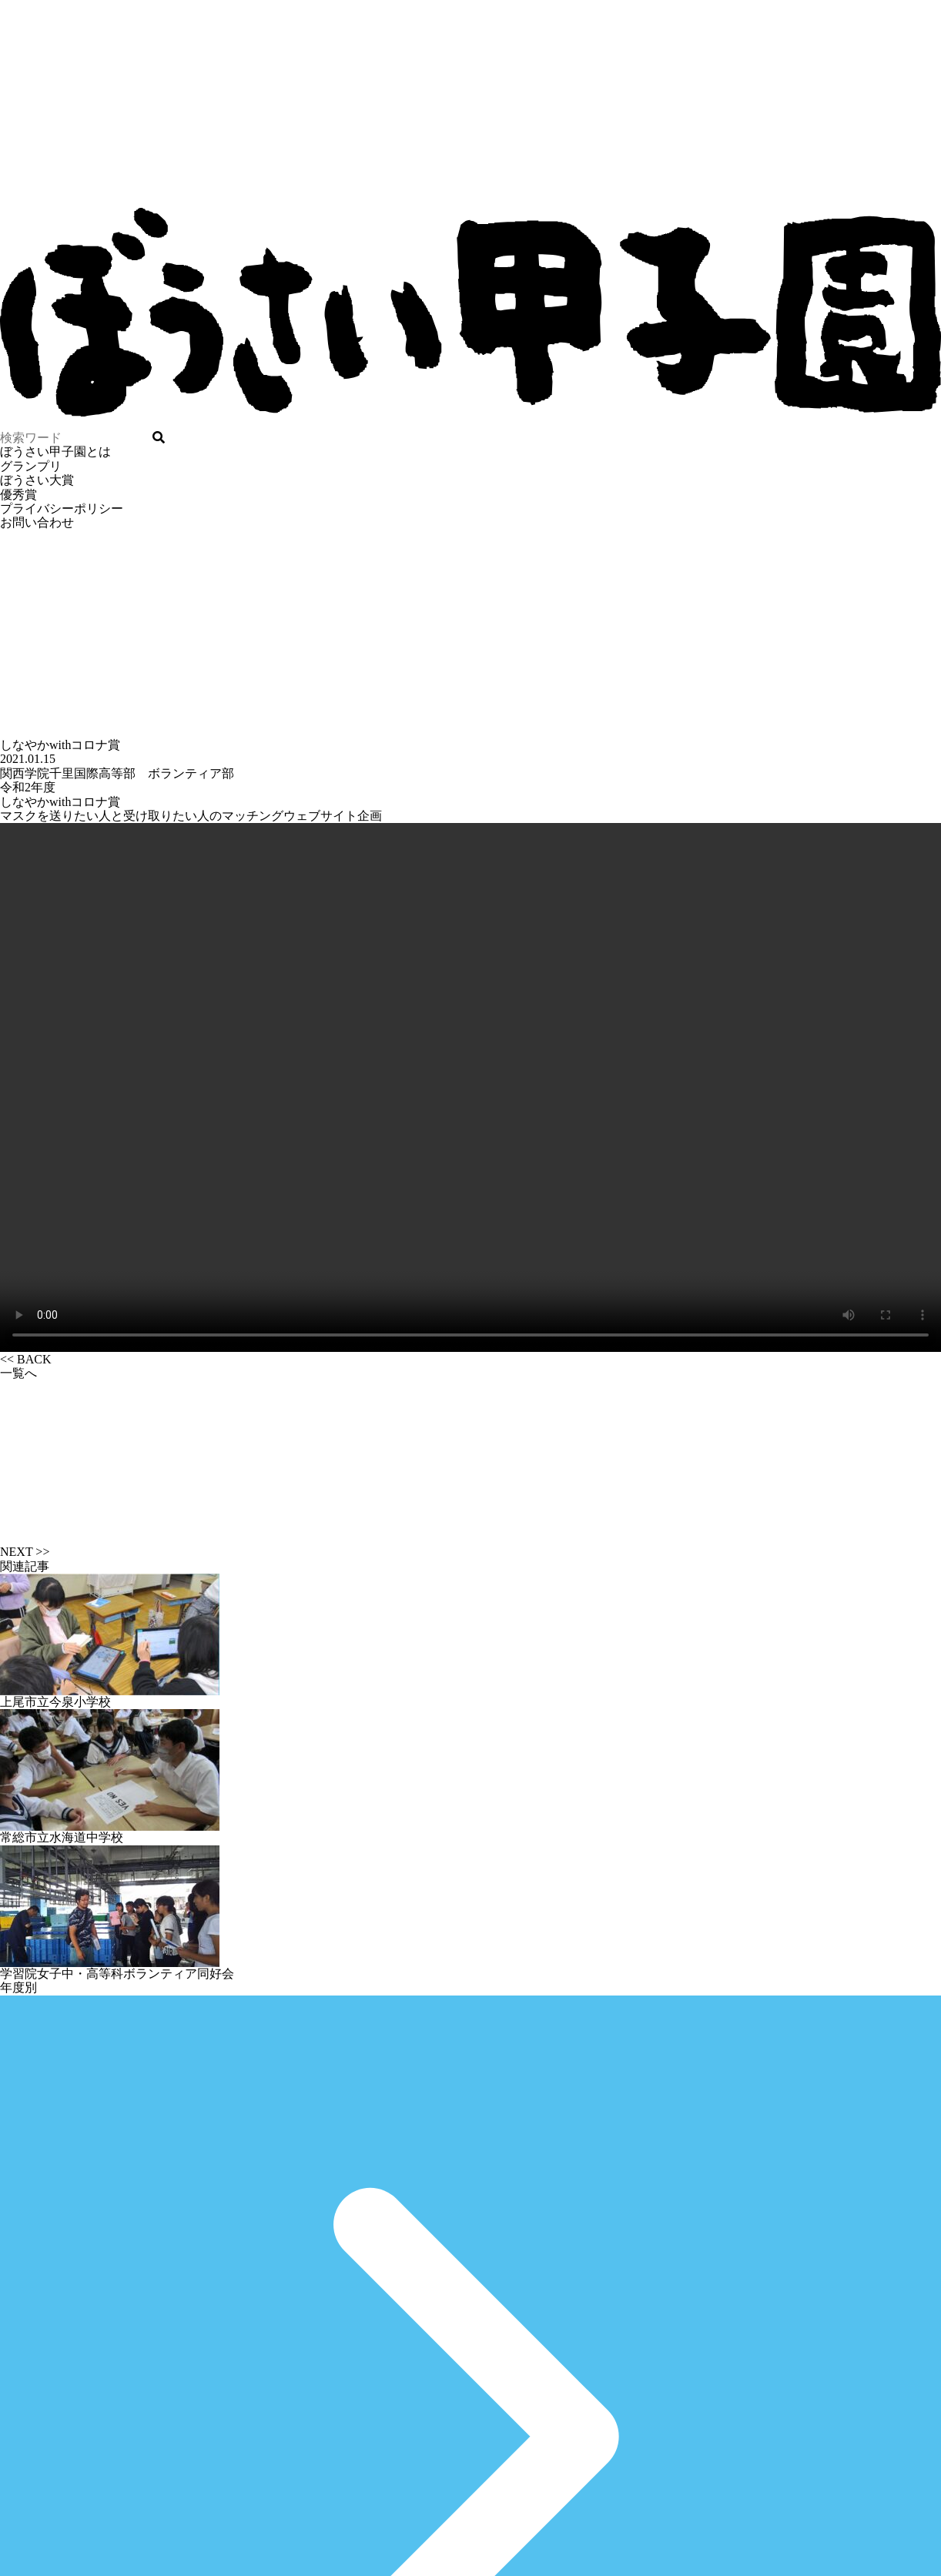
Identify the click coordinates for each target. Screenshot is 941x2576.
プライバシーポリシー (61, 508)
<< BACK (26, 1359)
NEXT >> (24, 1551)
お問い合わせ (37, 522)
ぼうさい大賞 (37, 480)
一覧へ (470, 1456)
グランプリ (31, 466)
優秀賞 (18, 494)
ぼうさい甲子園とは (55, 451)
